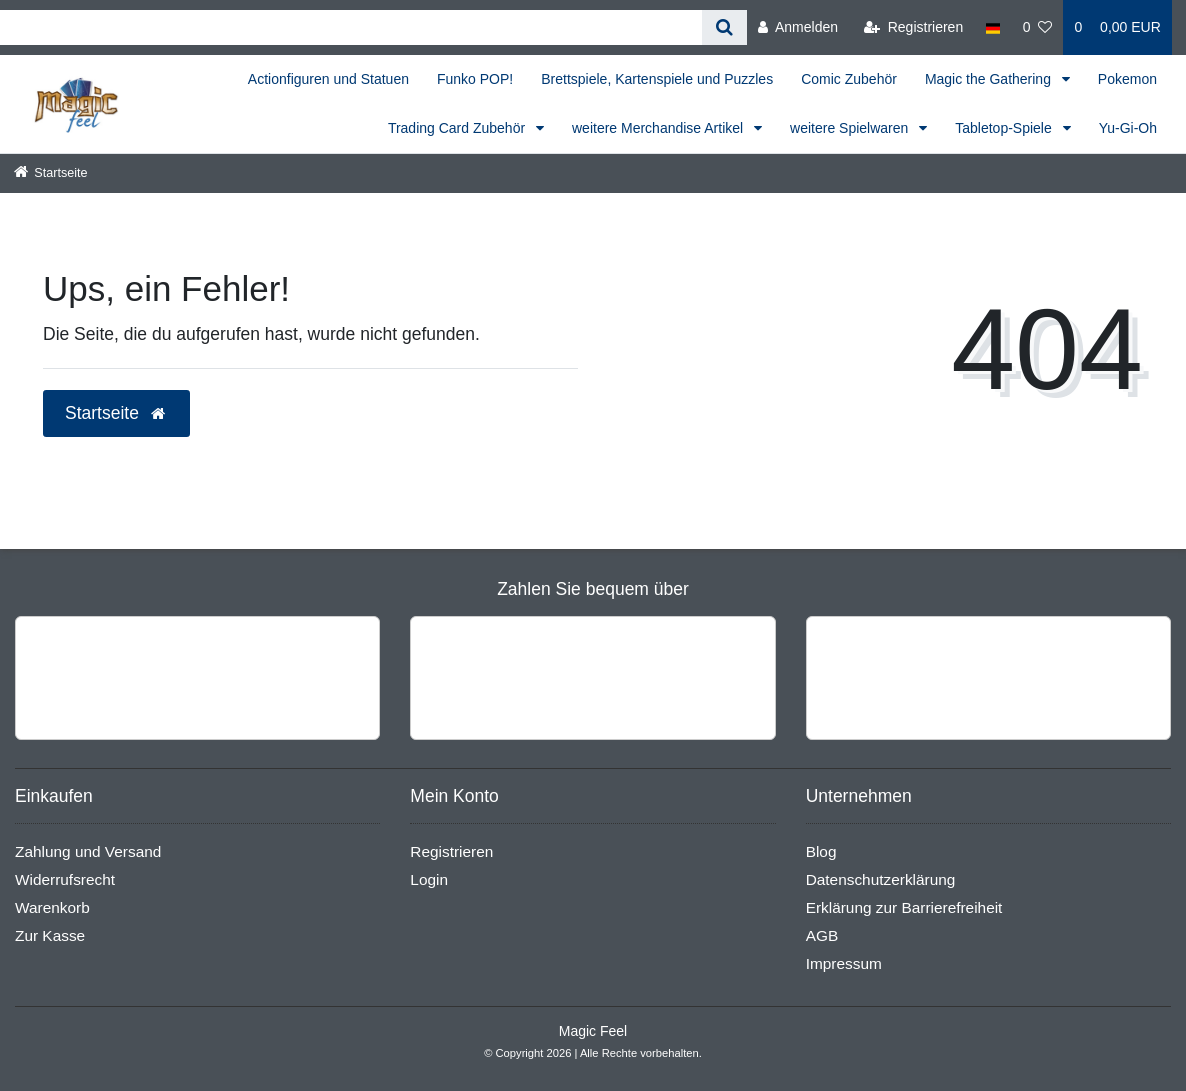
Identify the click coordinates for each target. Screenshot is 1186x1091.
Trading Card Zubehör (458, 128)
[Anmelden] (798, 27)
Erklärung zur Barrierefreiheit (904, 907)
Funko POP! (475, 79)
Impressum (844, 963)
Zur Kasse (50, 935)
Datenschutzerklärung (881, 879)
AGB (822, 935)
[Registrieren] (913, 27)
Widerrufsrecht (65, 879)
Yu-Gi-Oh (1128, 128)
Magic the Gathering (990, 79)
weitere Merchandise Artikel (659, 128)
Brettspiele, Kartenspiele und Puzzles (657, 79)
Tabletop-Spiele (1005, 128)
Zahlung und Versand (88, 851)
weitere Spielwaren (851, 128)
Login (429, 879)
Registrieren (451, 851)
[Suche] (724, 27)
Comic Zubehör (849, 79)
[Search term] (351, 27)
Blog (821, 851)
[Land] (992, 27)
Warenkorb (52, 907)
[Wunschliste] (1038, 27)
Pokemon (1127, 79)
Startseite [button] (116, 413)
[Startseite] (51, 173)
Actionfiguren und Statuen (328, 79)
